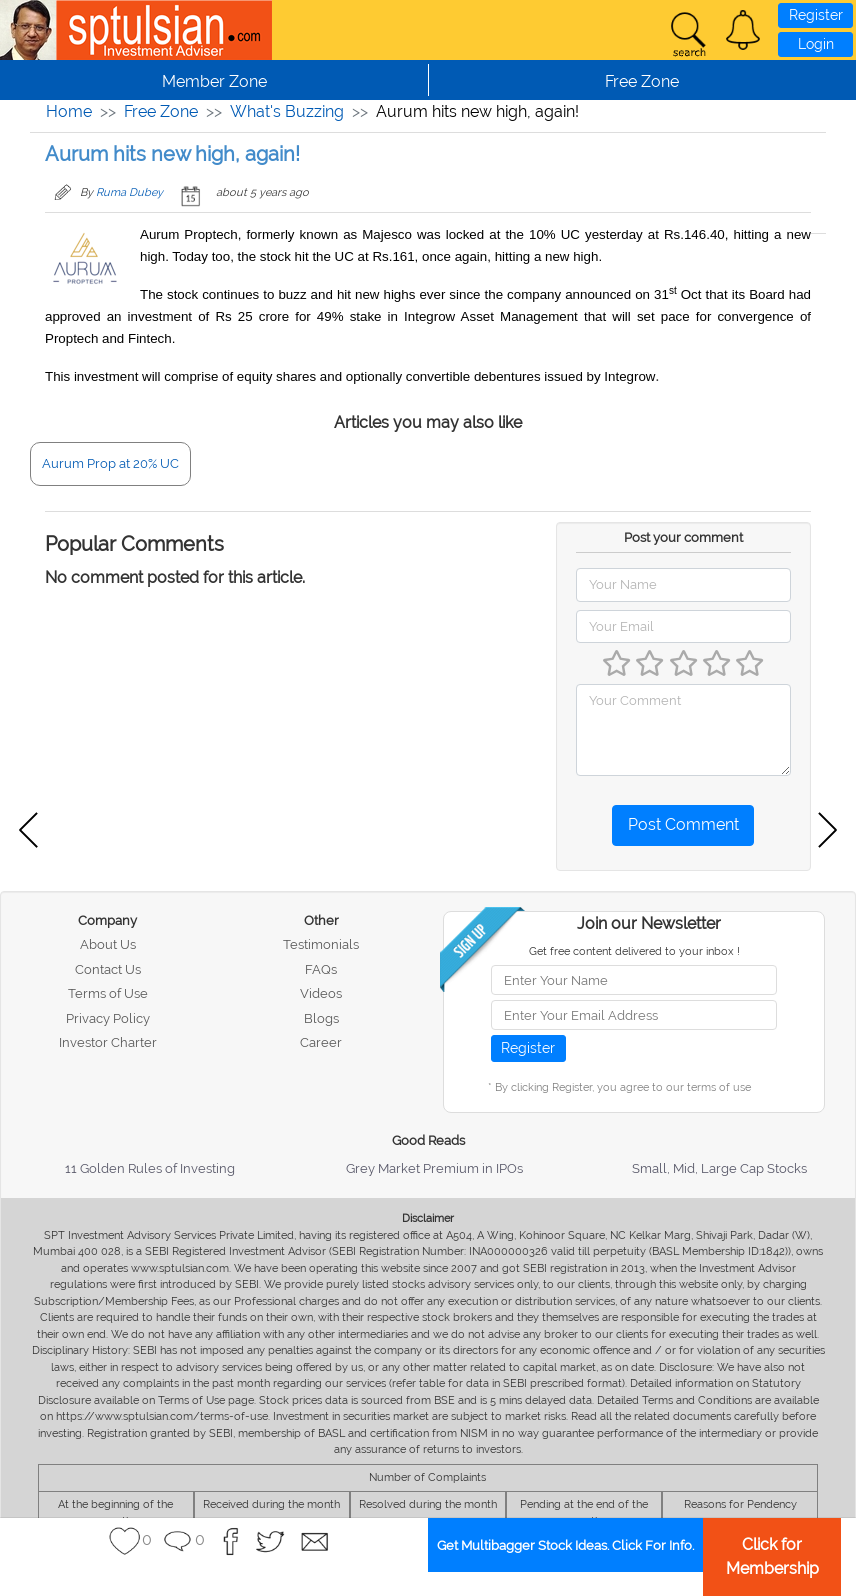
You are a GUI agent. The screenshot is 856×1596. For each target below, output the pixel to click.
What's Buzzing (287, 111)
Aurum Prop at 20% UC (110, 463)
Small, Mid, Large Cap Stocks (719, 1168)
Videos (321, 993)
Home (69, 111)
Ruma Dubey (129, 192)
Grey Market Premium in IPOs (434, 1168)
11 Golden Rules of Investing (150, 1168)
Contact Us (108, 969)
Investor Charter (108, 1042)
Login (816, 44)
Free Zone (161, 111)
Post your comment (683, 537)
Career (321, 1042)
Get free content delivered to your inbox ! (634, 951)
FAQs (321, 969)
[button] (743, 30)
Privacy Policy (108, 1018)
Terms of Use (108, 993)
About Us (108, 944)
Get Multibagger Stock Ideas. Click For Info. (565, 1545)
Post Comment (683, 824)
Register (816, 15)
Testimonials (321, 944)
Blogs (321, 1018)
